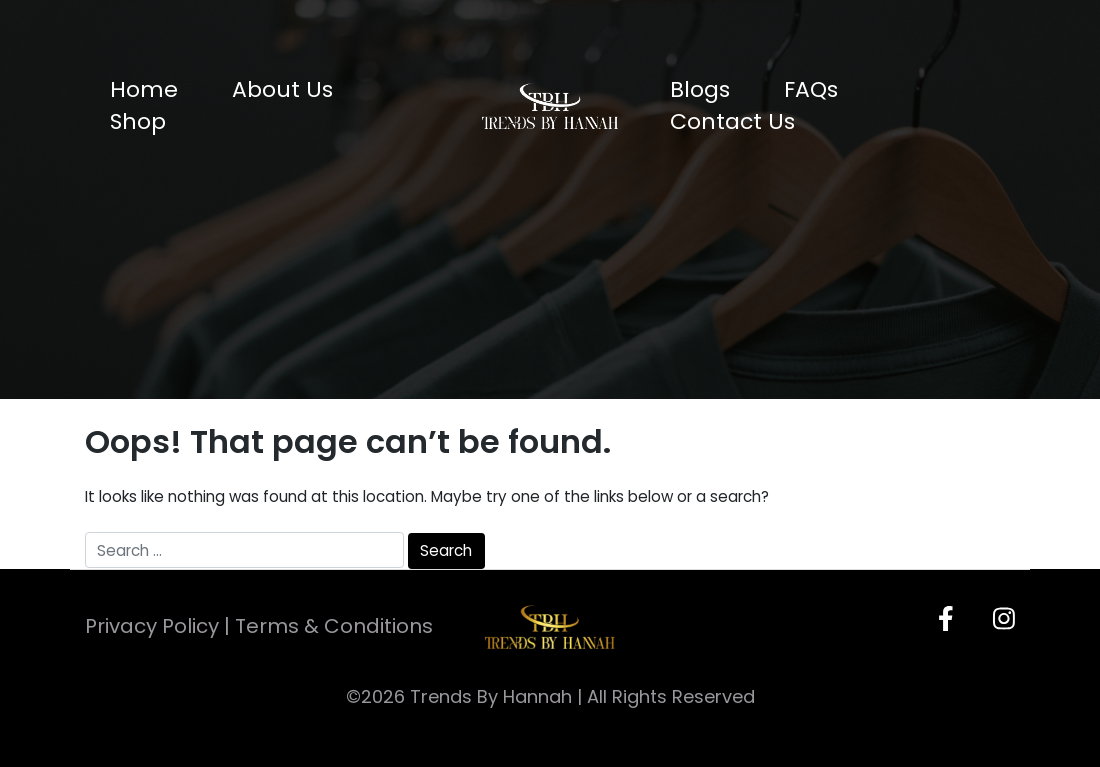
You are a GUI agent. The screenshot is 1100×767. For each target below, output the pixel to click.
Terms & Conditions (334, 626)
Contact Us (732, 121)
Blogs (700, 89)
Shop (138, 121)
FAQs (811, 89)
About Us (282, 89)
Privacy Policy (152, 626)
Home (144, 89)
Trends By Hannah (491, 696)
